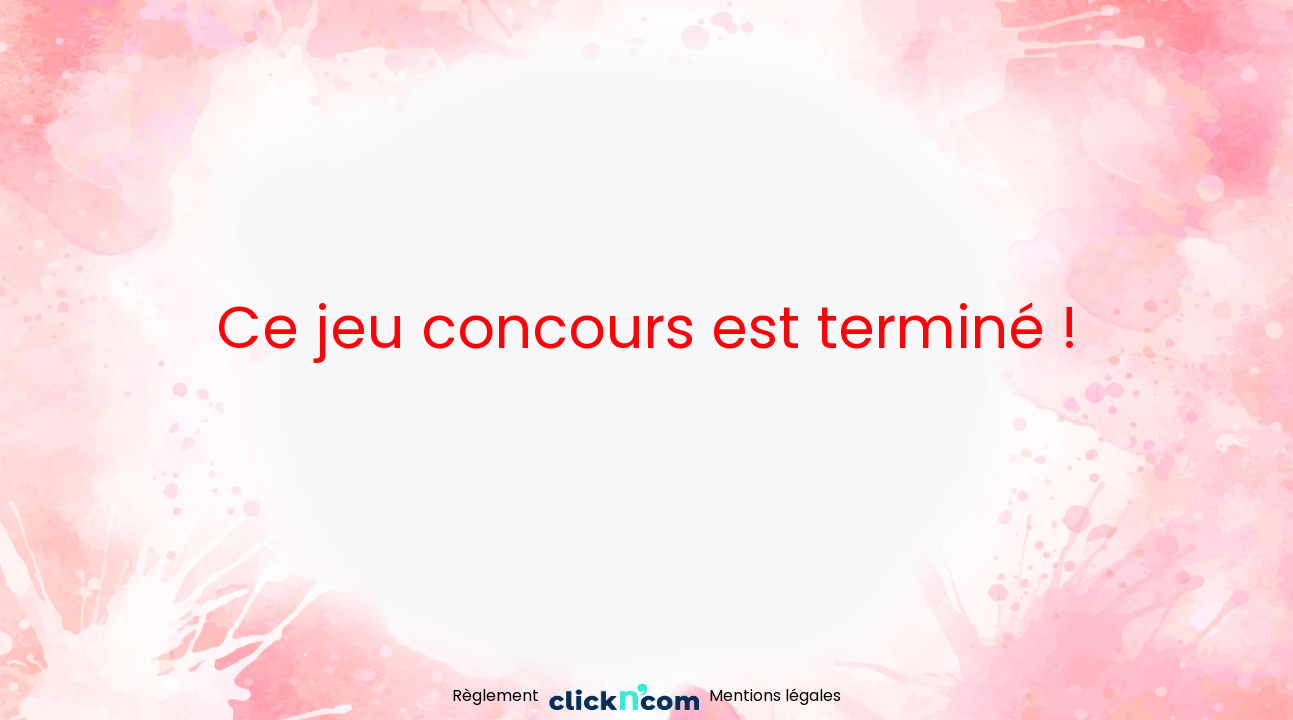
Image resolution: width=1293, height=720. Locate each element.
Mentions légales (775, 695)
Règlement (495, 695)
